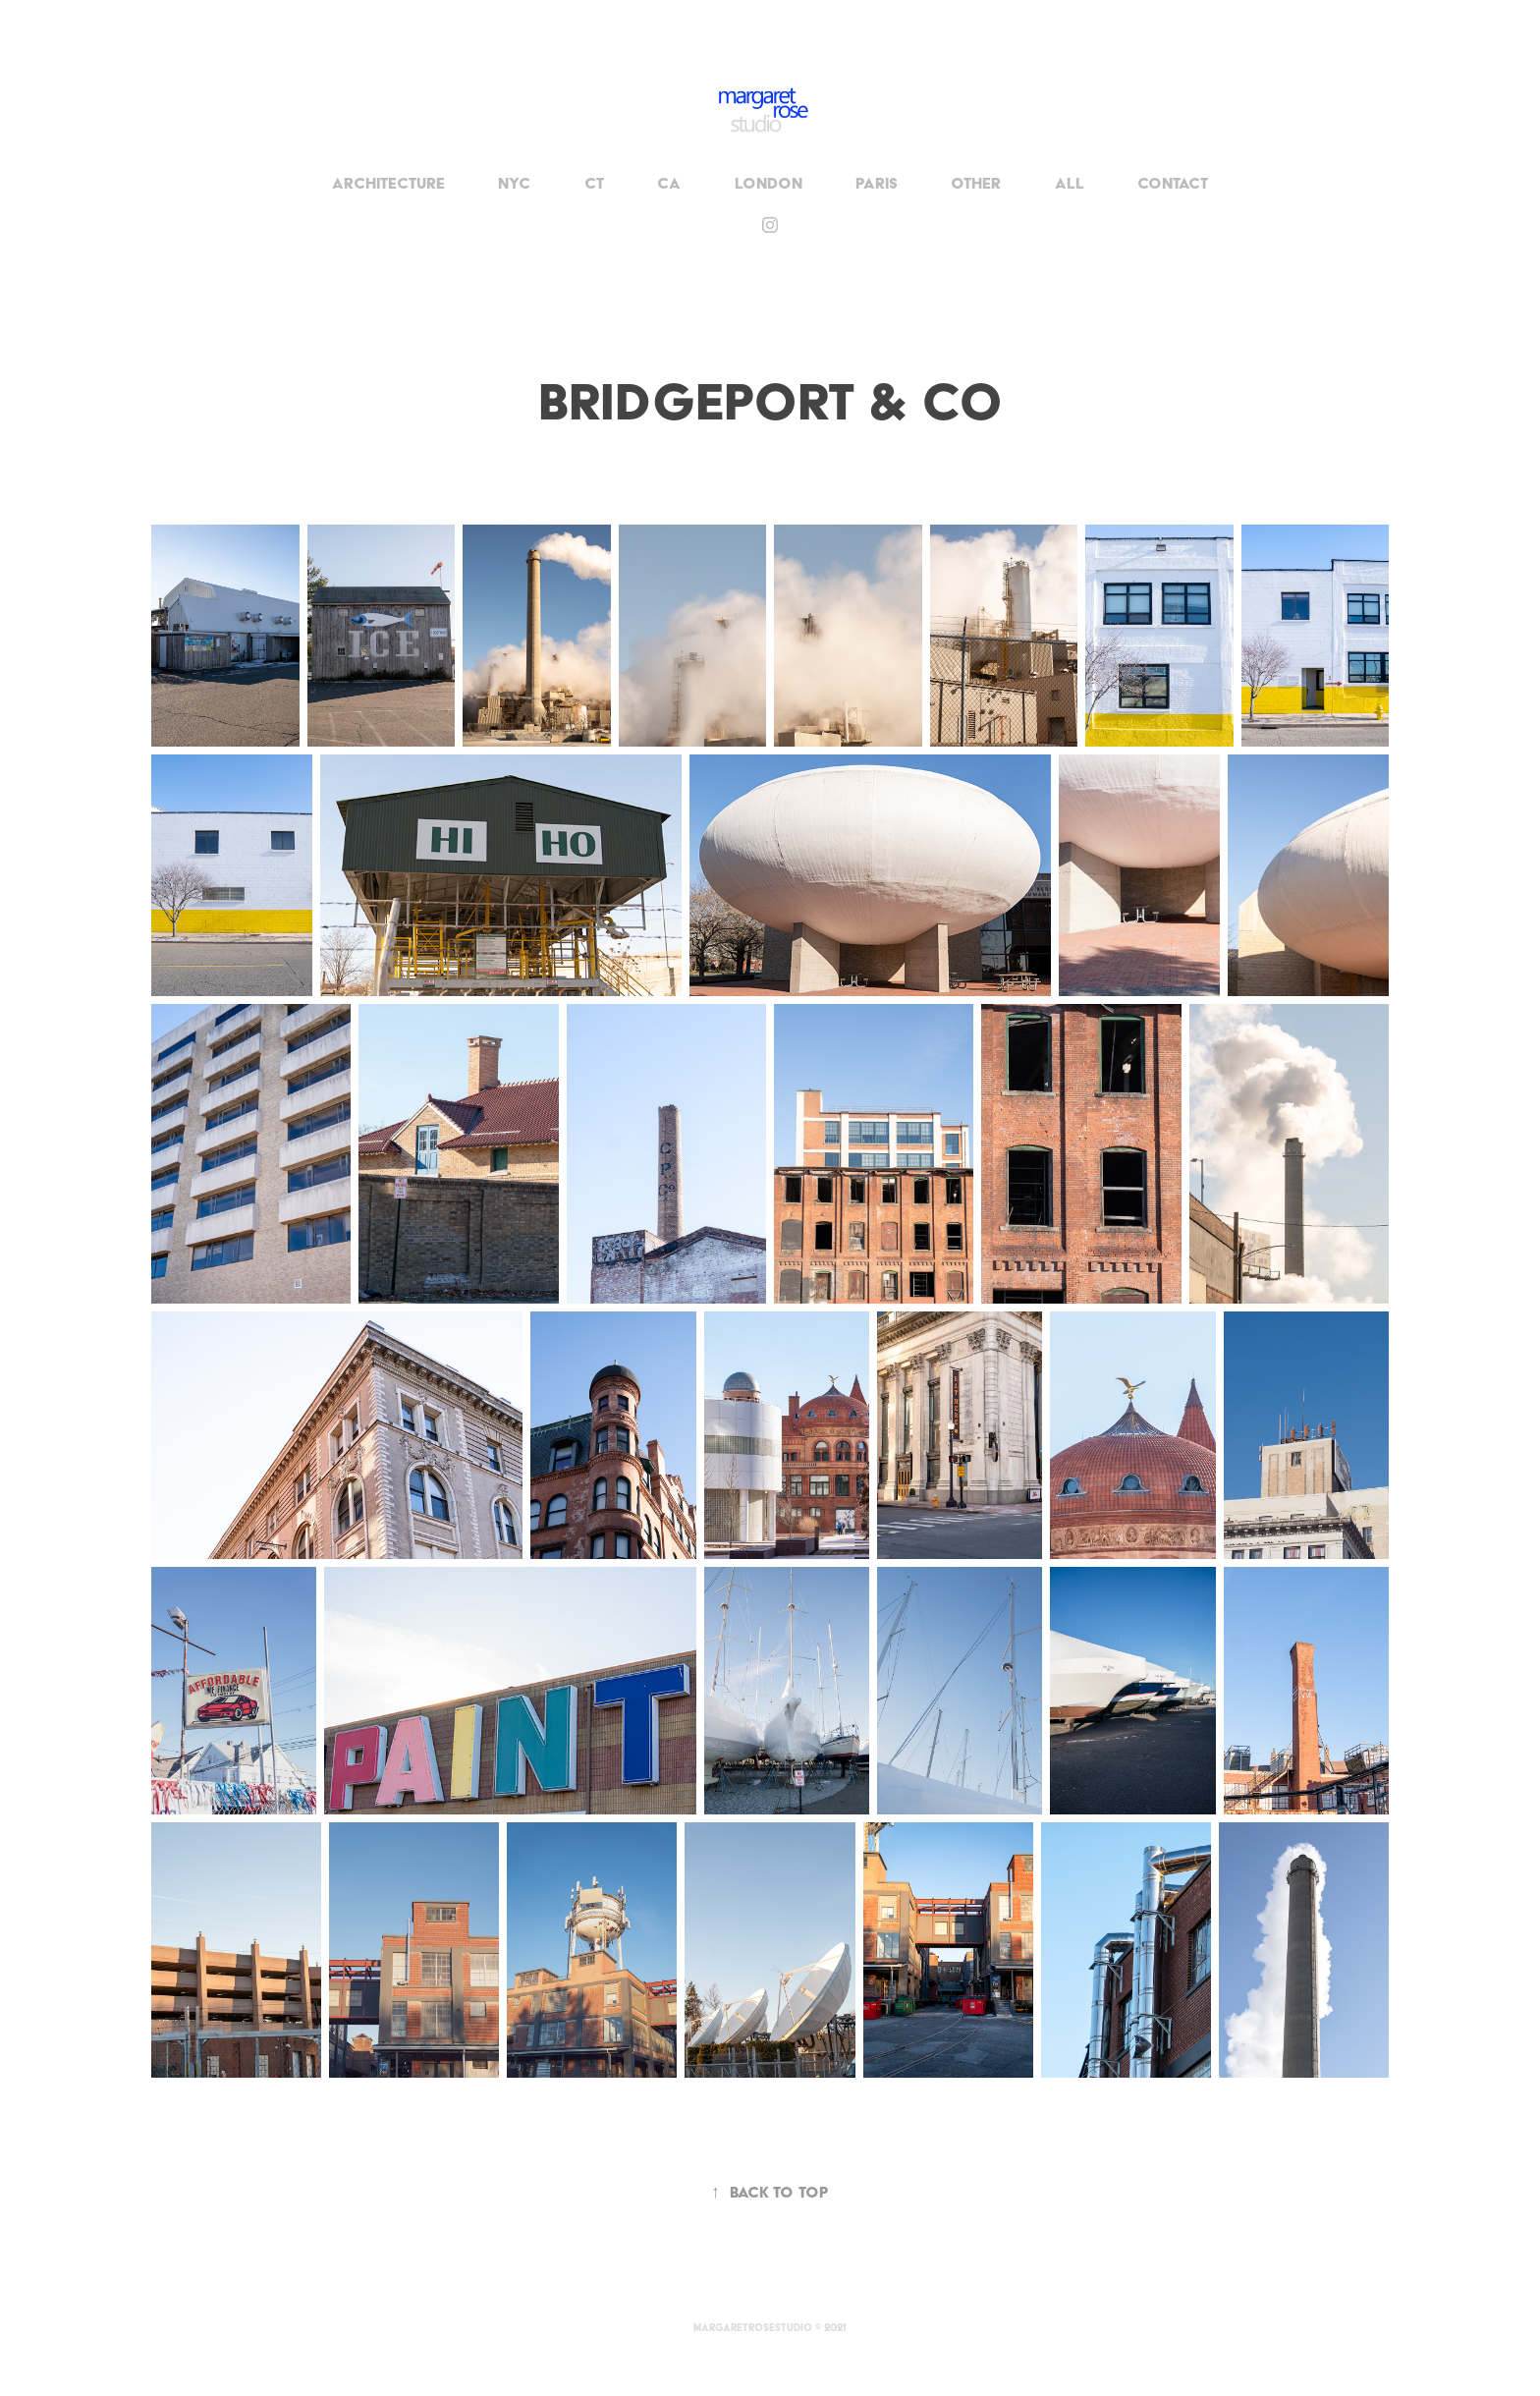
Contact (1172, 183)
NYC (514, 183)
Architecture (388, 183)
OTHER (976, 183)
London (768, 183)
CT (594, 183)
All (1069, 183)
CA (669, 183)
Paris (876, 183)
